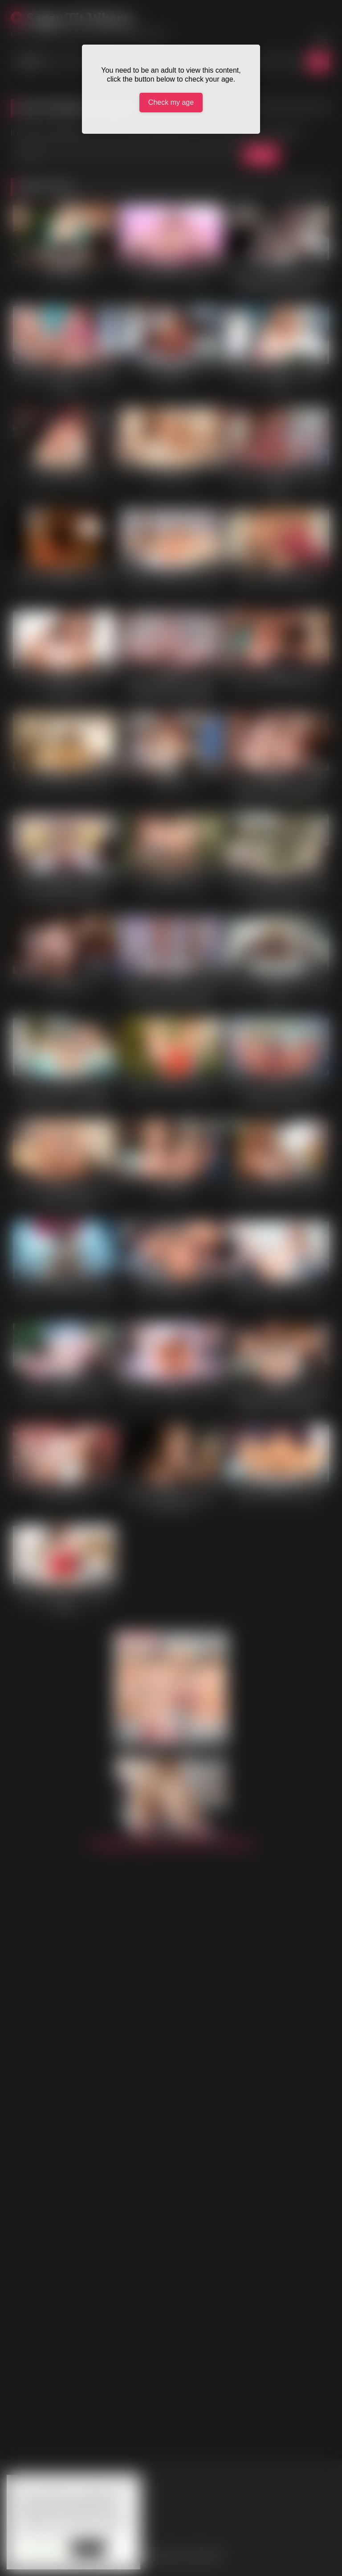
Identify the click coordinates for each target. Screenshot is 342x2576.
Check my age (171, 102)
